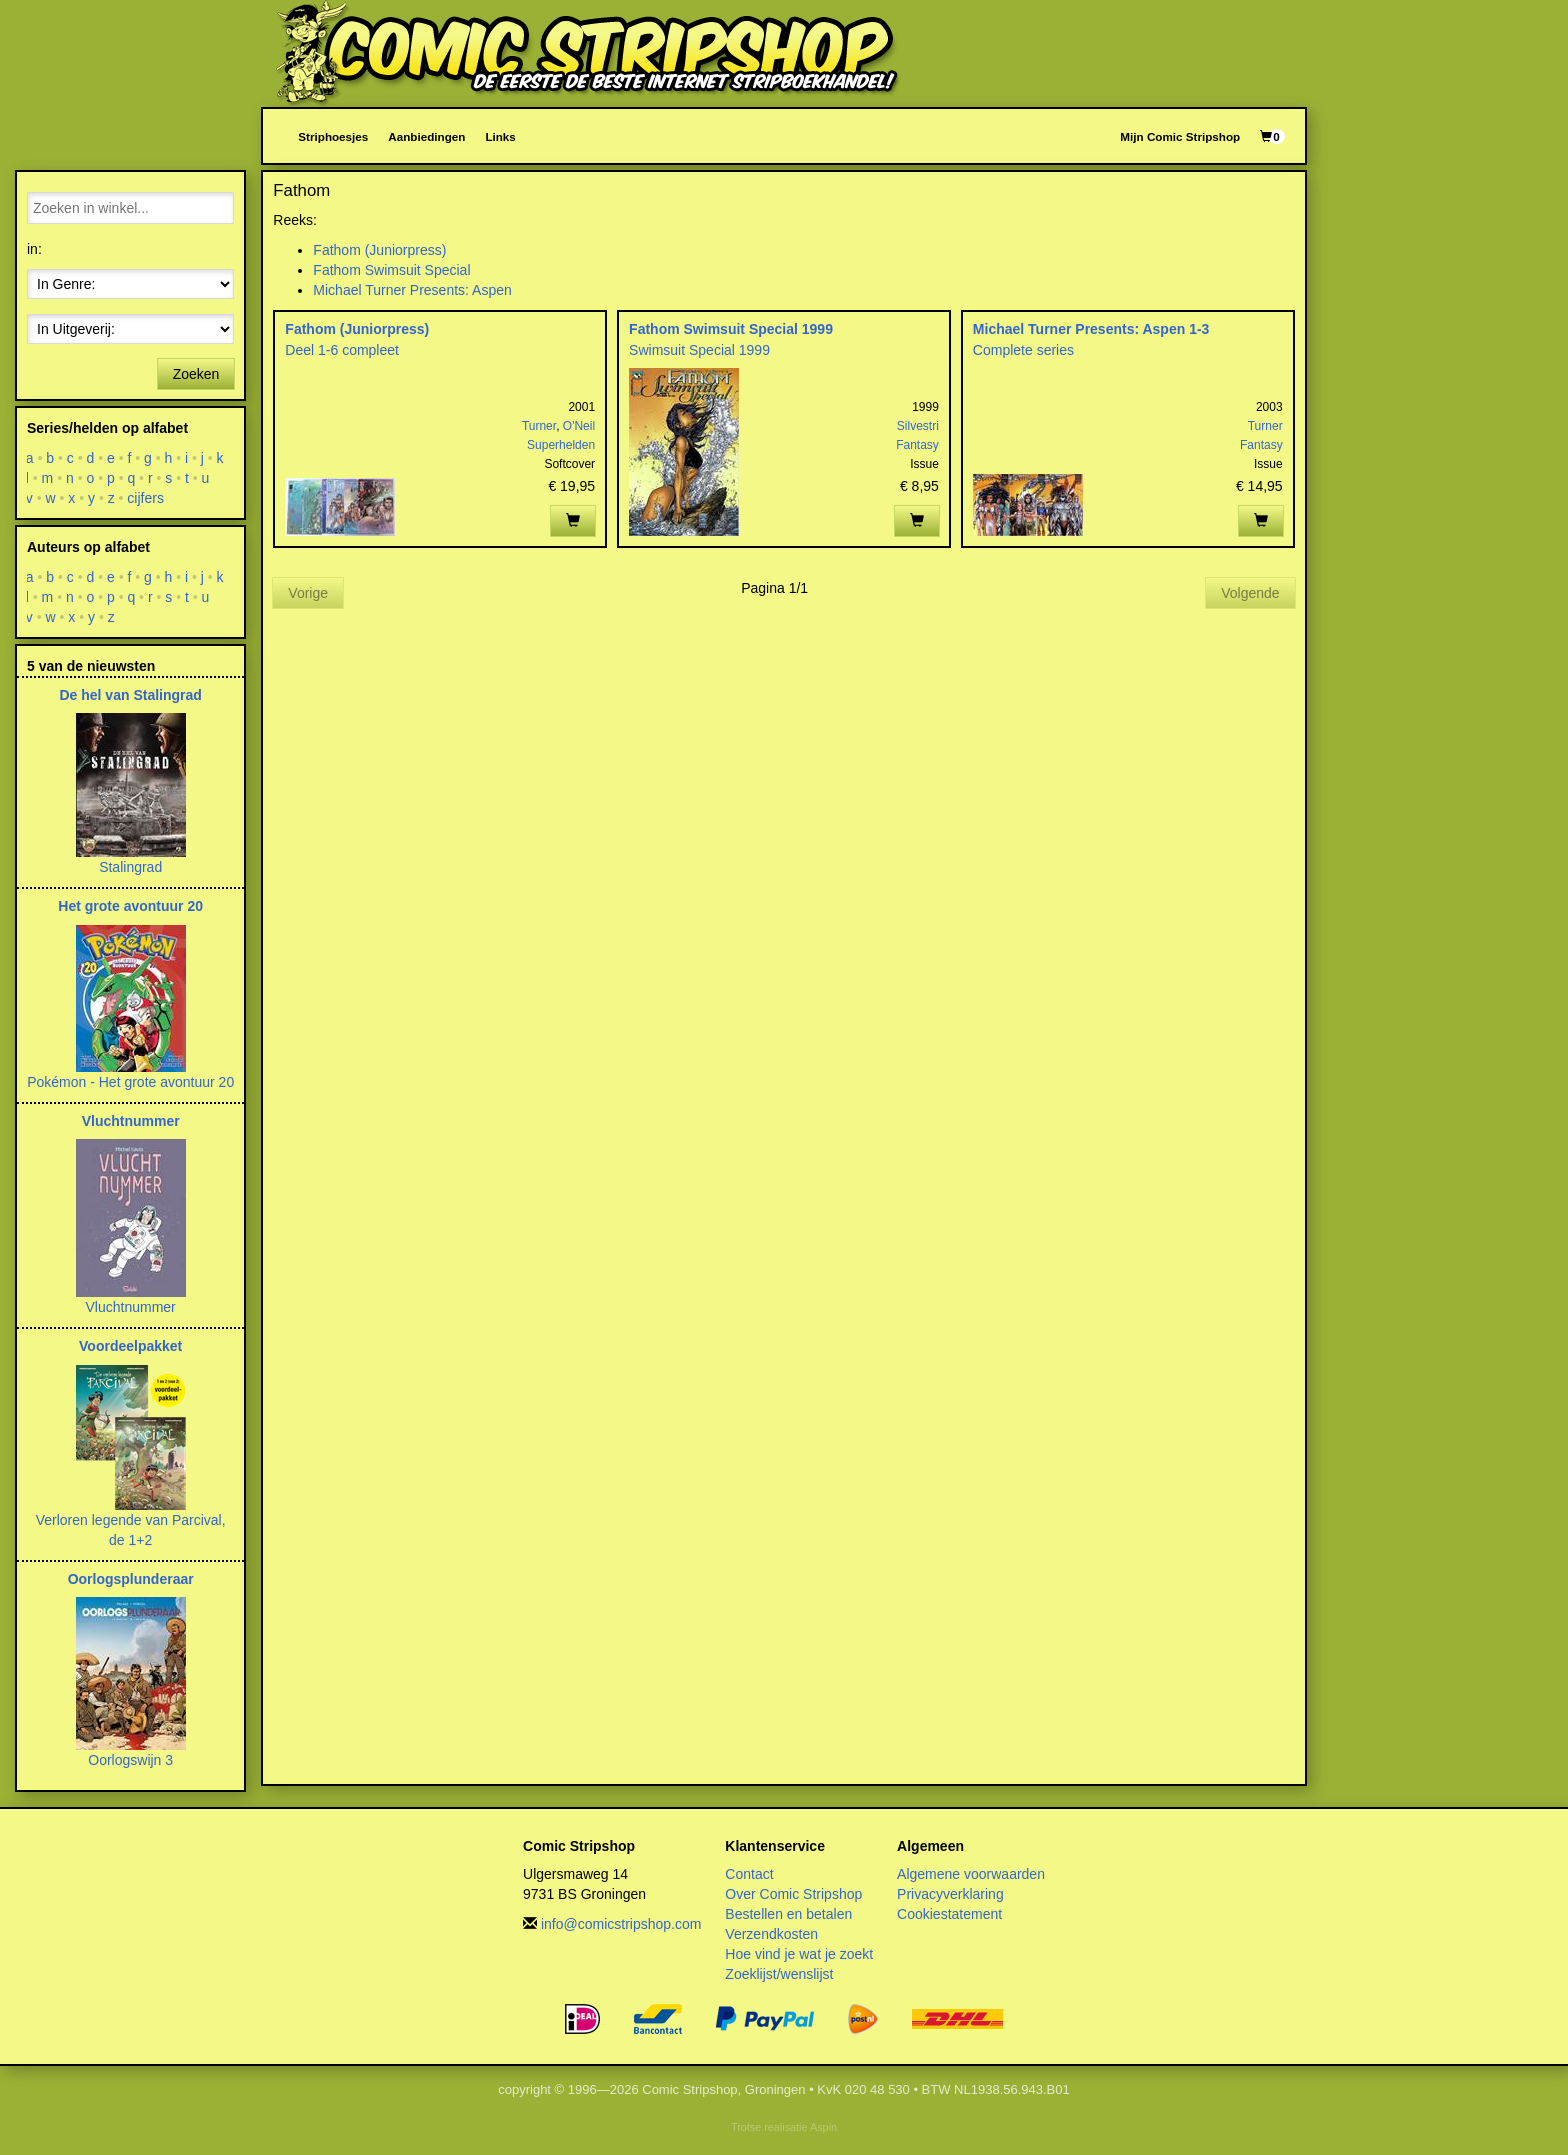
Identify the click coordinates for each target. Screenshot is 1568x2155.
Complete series (1023, 350)
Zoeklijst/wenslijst (779, 1974)
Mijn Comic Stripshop (1180, 136)
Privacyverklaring (950, 1894)
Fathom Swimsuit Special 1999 (731, 329)
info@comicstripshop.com (621, 1924)
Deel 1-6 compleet (342, 350)
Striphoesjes (333, 136)
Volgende (1250, 593)
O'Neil (579, 426)
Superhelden (561, 445)
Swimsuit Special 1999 (699, 350)
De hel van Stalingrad (130, 695)
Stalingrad (130, 867)
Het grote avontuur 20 (130, 906)
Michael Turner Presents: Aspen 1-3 (1091, 329)
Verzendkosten (771, 1934)
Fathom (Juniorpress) (379, 250)
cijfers (146, 498)
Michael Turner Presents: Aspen (412, 290)
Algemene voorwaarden (971, 1874)
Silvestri (918, 426)
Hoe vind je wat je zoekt (799, 1954)
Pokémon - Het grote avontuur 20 (130, 1082)
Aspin (823, 2127)
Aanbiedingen (426, 136)
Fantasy (917, 445)
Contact (749, 1874)
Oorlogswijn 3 (130, 1760)
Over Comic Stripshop (793, 1894)
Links (500, 136)
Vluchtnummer (131, 1121)
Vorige (308, 593)
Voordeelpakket (130, 1346)
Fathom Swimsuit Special (391, 270)
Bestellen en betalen (788, 1914)
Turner (539, 426)
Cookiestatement (949, 1914)
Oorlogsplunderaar (131, 1579)
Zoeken (196, 374)
